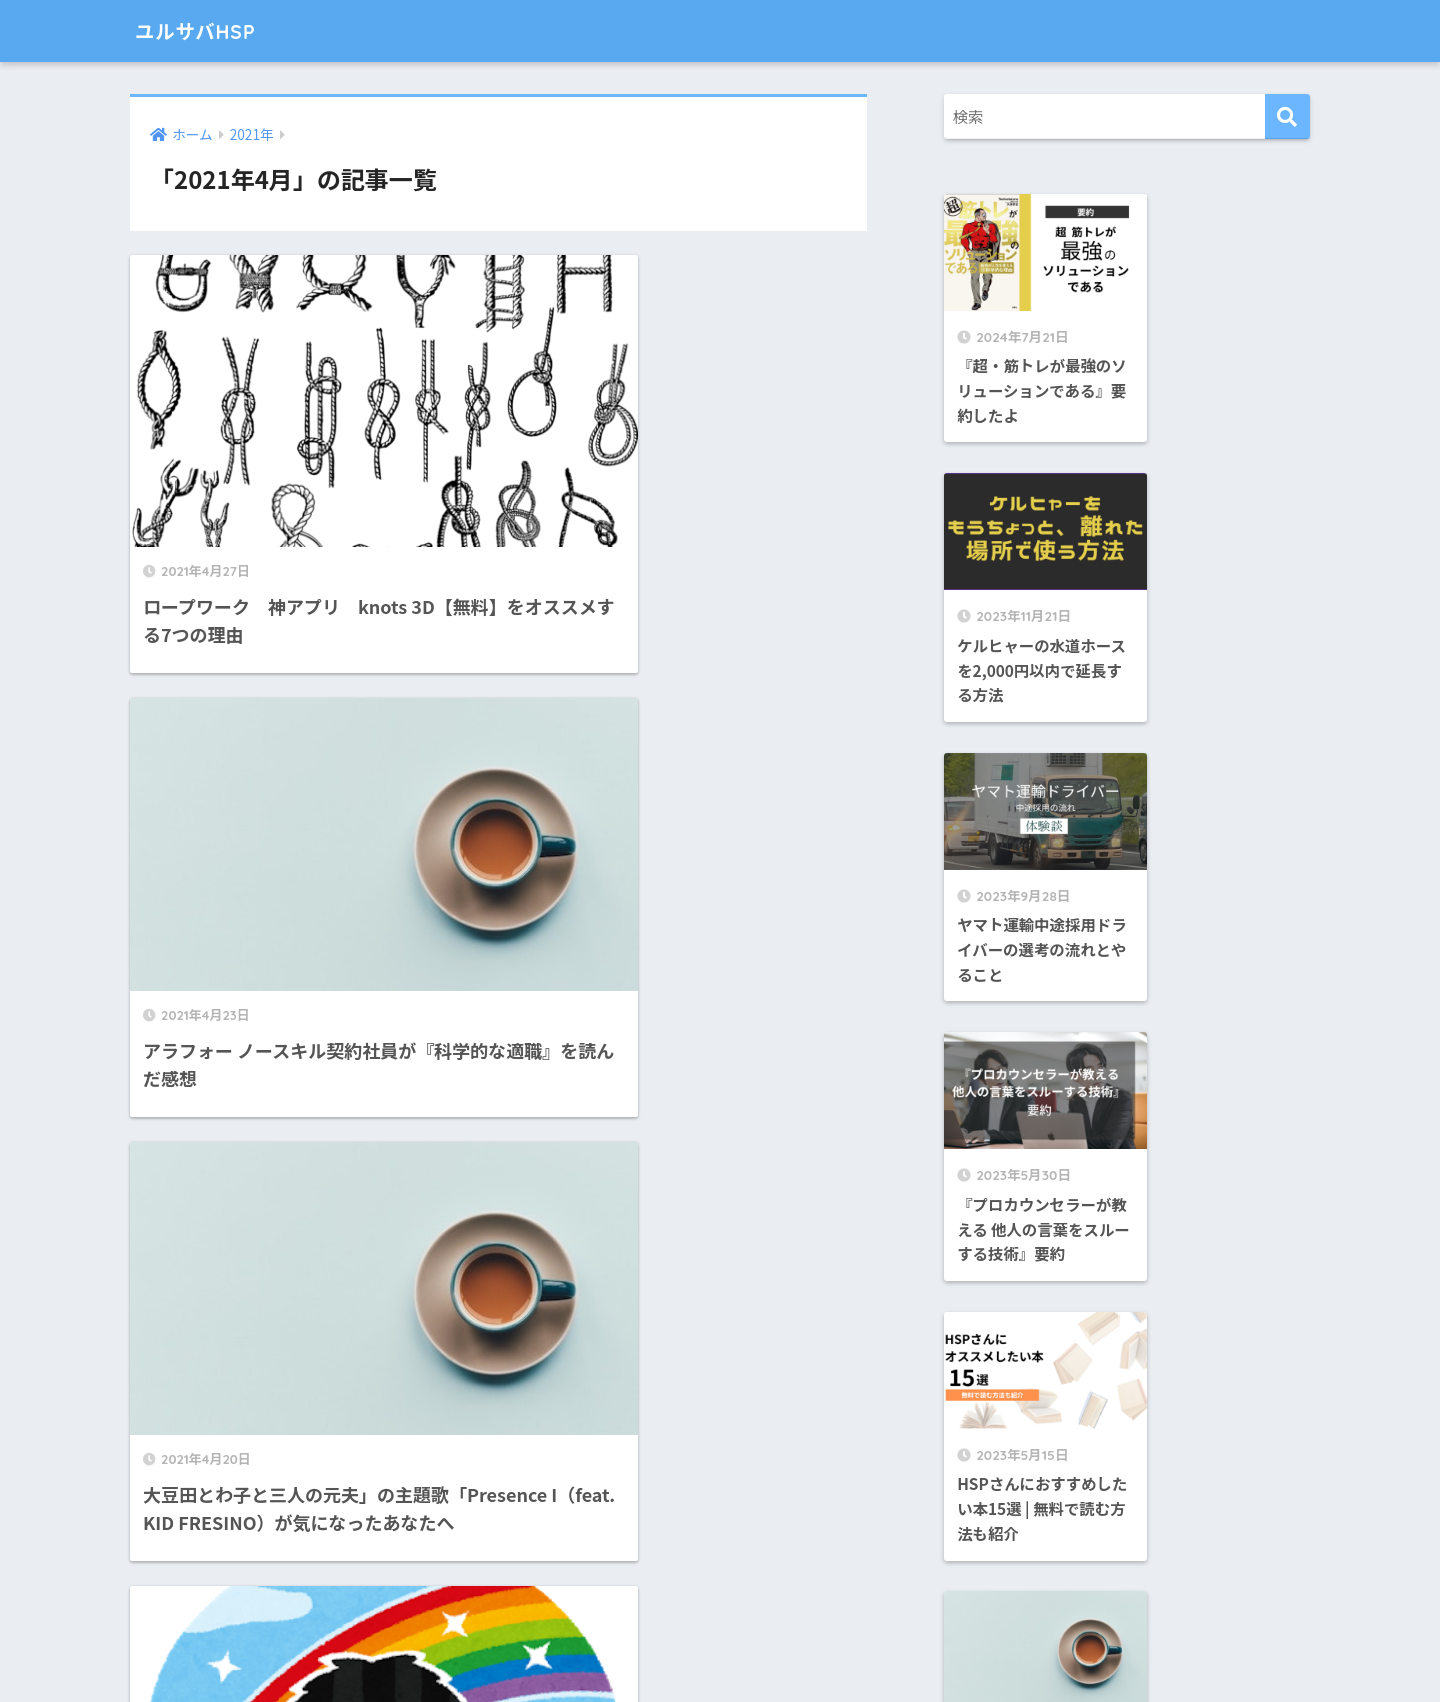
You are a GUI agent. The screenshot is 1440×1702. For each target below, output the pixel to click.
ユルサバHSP (206, 30)
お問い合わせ (606, 1649)
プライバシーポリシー (812, 1649)
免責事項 (694, 1649)
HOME (720, 1608)
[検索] (1287, 116)
